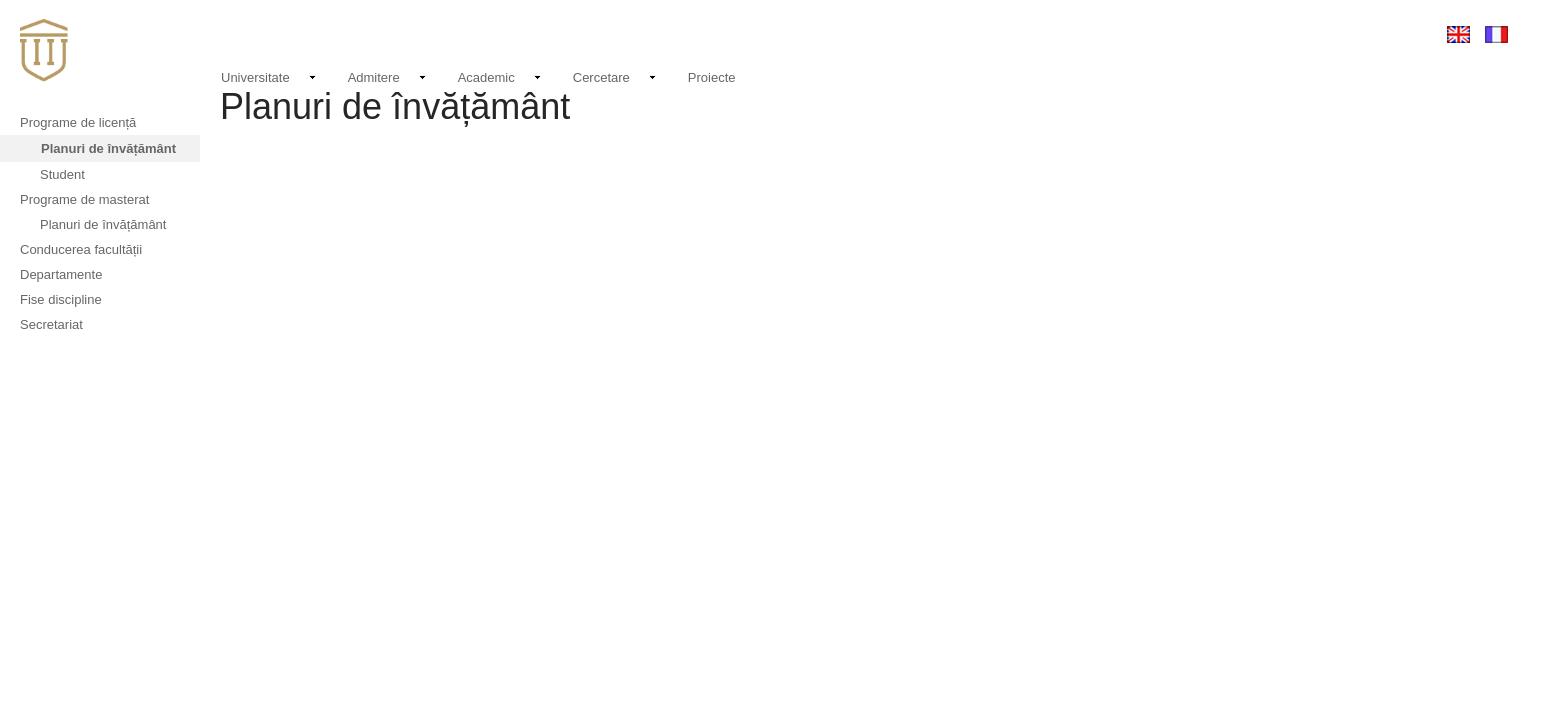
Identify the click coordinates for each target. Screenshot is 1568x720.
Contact (1202, 33)
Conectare (1381, 33)
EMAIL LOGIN (1287, 34)
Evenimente (1115, 33)
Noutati (1038, 31)
